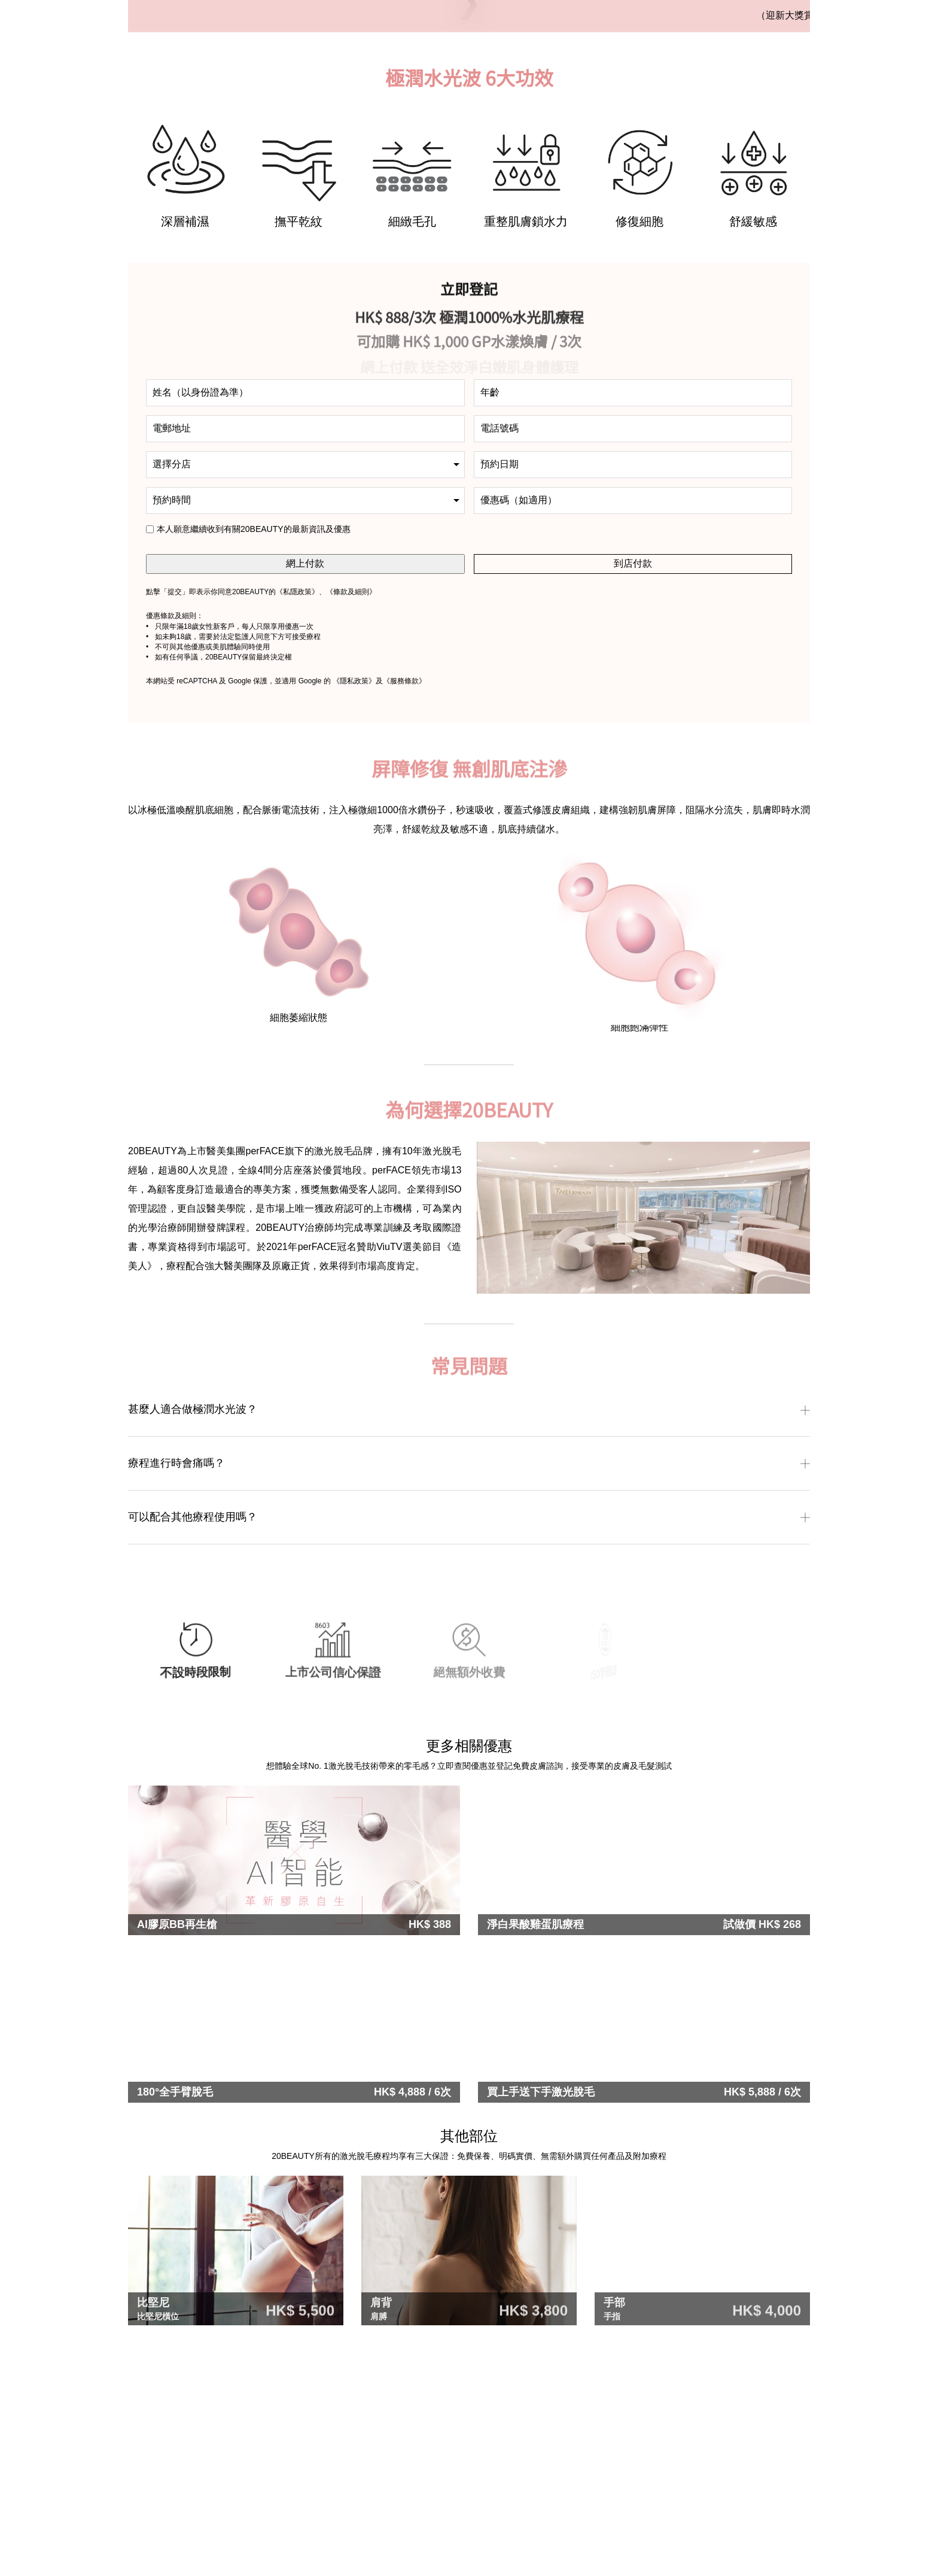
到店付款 (633, 800)
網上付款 (305, 800)
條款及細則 (351, 829)
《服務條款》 (404, 918)
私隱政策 (297, 829)
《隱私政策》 (354, 918)
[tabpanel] (185, 414)
